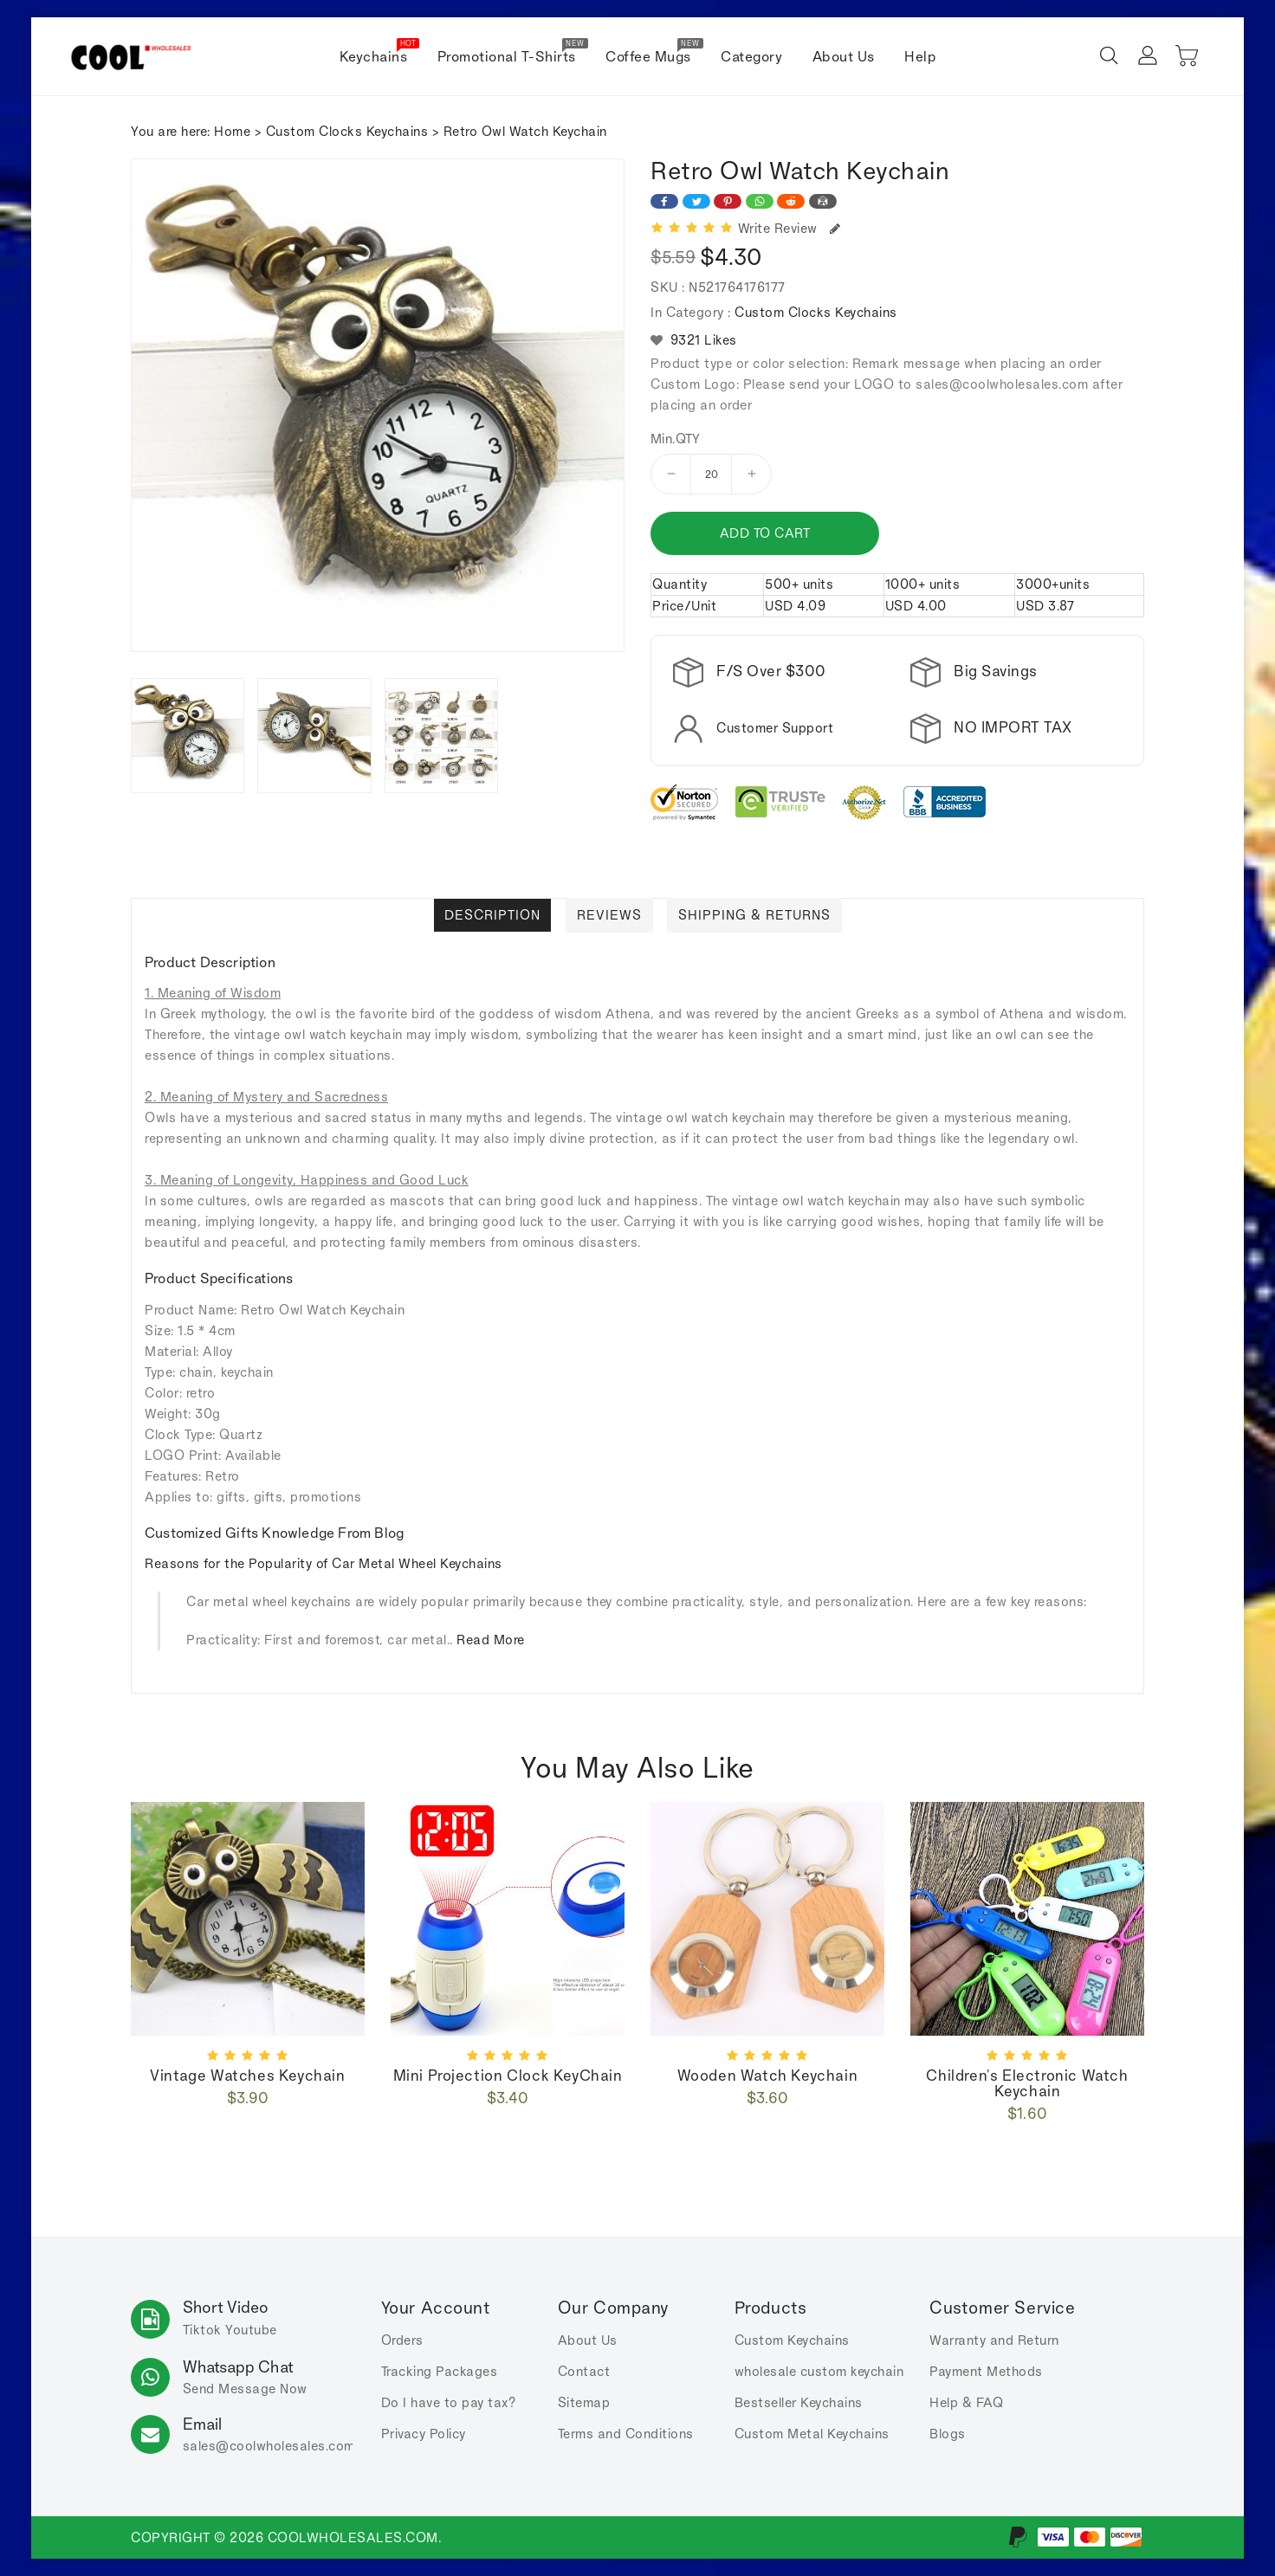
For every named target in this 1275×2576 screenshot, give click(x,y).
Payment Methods (986, 2371)
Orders (402, 2340)
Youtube (251, 2329)
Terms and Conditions (626, 2433)
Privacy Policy (423, 2433)
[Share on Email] (823, 201)
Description (492, 914)
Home (232, 131)
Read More (490, 1639)
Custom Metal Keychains (812, 2433)
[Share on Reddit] (791, 201)
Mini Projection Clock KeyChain (508, 2075)
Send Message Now (245, 2388)
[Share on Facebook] (664, 201)
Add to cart (763, 533)
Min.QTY (675, 439)
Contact (584, 2371)
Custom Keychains (792, 2340)
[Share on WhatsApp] (759, 201)
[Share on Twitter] (696, 201)
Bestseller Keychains (799, 2402)
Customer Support (774, 727)
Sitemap (584, 2402)
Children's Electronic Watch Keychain (1027, 2083)
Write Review (789, 228)
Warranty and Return (994, 2340)
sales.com (269, 2445)
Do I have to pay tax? (448, 2402)
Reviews (609, 914)
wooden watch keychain (767, 2075)
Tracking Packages (439, 2371)
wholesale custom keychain (819, 2371)
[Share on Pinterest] (727, 201)
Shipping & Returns (755, 914)
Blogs (947, 2433)
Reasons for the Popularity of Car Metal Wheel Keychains (323, 1563)
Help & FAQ (966, 2402)
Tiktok (202, 2329)
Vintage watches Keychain (247, 2075)
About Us (588, 2340)
